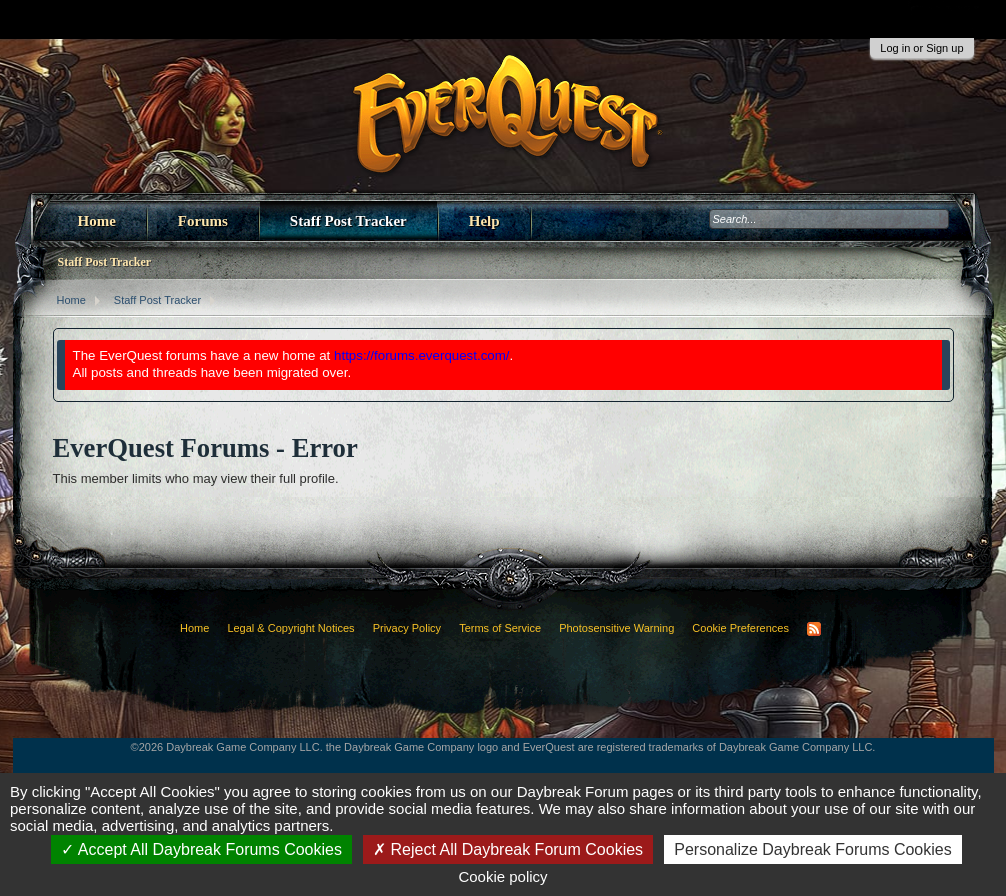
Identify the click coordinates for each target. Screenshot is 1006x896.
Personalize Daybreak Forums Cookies (812, 849)
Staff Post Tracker (348, 221)
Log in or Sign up (921, 48)
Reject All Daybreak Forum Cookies (508, 849)
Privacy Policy (407, 628)
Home (97, 221)
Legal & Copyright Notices (290, 628)
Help (484, 221)
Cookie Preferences (740, 628)
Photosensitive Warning (616, 628)
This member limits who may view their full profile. (196, 478)
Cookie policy (502, 876)
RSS (814, 629)
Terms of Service (500, 628)
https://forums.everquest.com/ (422, 355)
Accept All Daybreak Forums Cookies (201, 849)
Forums (203, 221)
